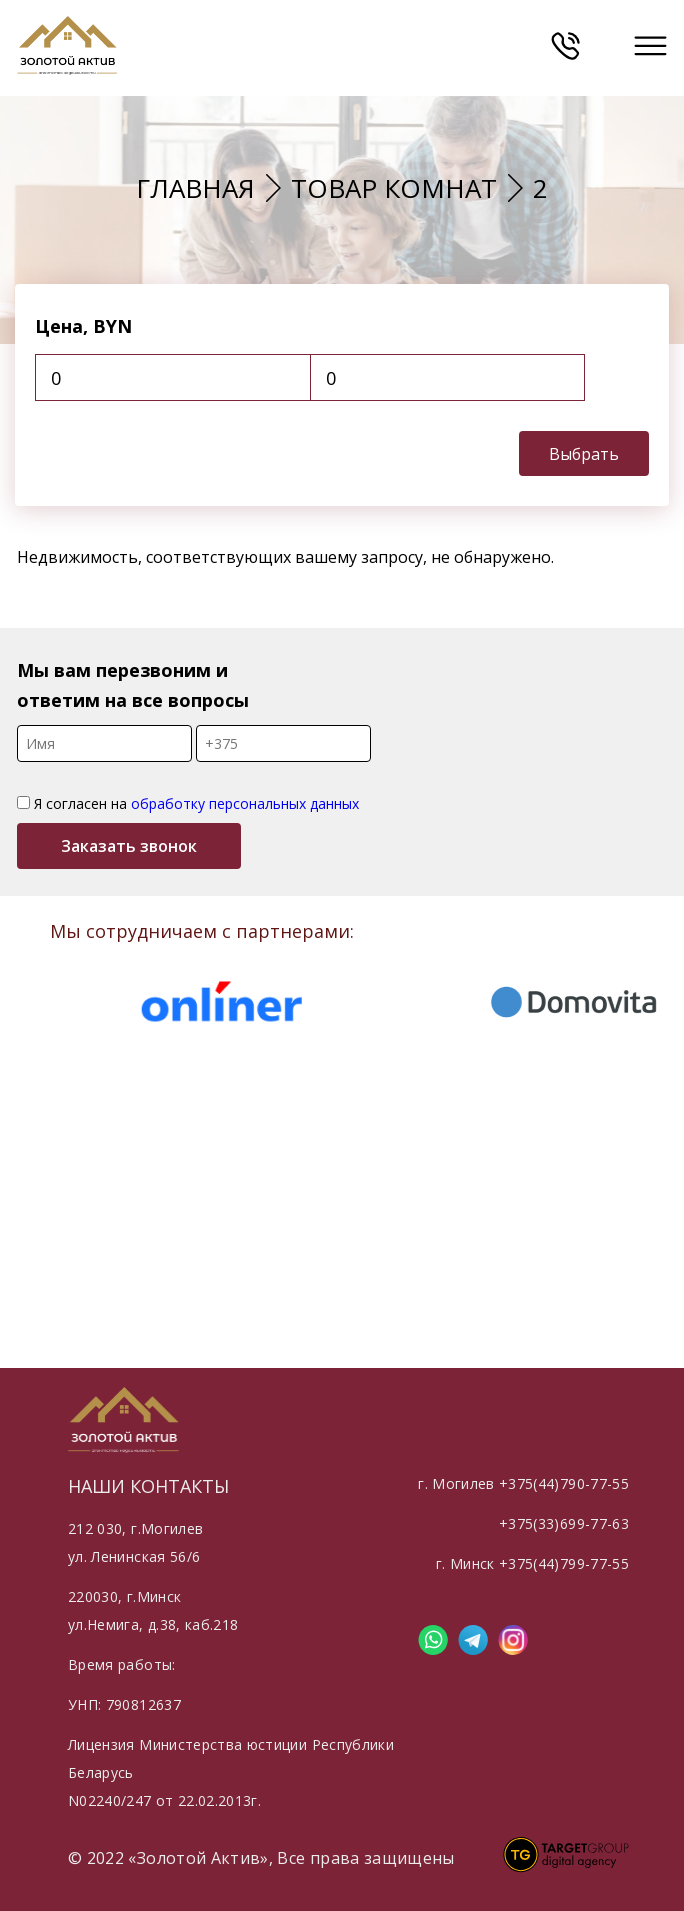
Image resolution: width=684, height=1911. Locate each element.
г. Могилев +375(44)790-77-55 (523, 1483)
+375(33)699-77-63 (564, 1523)
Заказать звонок (129, 846)
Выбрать (584, 454)
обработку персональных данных (245, 803)
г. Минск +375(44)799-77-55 (532, 1563)
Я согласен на (188, 803)
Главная (195, 188)
